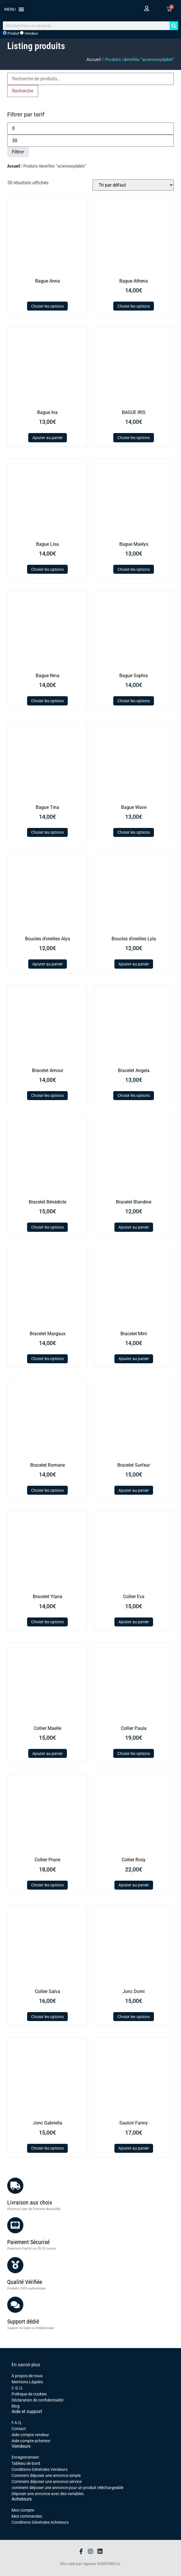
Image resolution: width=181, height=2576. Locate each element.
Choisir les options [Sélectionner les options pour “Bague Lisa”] (47, 569)
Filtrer (18, 152)
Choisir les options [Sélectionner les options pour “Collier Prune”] (47, 1885)
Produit (11, 33)
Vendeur (29, 33)
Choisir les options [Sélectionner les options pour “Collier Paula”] (133, 1753)
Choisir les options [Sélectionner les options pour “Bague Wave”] (133, 832)
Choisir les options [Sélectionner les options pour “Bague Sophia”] (133, 701)
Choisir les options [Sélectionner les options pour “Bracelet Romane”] (47, 1490)
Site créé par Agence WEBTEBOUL (90, 2564)
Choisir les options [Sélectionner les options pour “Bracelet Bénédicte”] (47, 1227)
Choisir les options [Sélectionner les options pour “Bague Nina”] (47, 701)
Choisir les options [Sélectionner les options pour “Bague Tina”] (47, 832)
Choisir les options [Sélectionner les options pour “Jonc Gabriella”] (47, 2148)
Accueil (93, 59)
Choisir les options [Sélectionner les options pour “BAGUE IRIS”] (133, 437)
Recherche (22, 91)
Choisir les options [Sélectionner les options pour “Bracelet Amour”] (47, 1095)
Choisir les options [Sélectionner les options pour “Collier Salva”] (47, 2016)
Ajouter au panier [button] (47, 437)
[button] (14, 9)
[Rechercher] (173, 25)
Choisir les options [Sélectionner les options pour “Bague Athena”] (133, 306)
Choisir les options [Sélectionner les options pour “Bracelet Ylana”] (47, 1621)
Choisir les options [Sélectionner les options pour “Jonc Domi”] (133, 2016)
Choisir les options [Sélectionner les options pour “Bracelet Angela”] (133, 1095)
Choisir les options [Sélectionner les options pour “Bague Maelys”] (133, 569)
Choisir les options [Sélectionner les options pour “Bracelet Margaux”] (47, 1358)
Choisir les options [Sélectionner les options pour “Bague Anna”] (47, 306)
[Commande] (133, 185)
